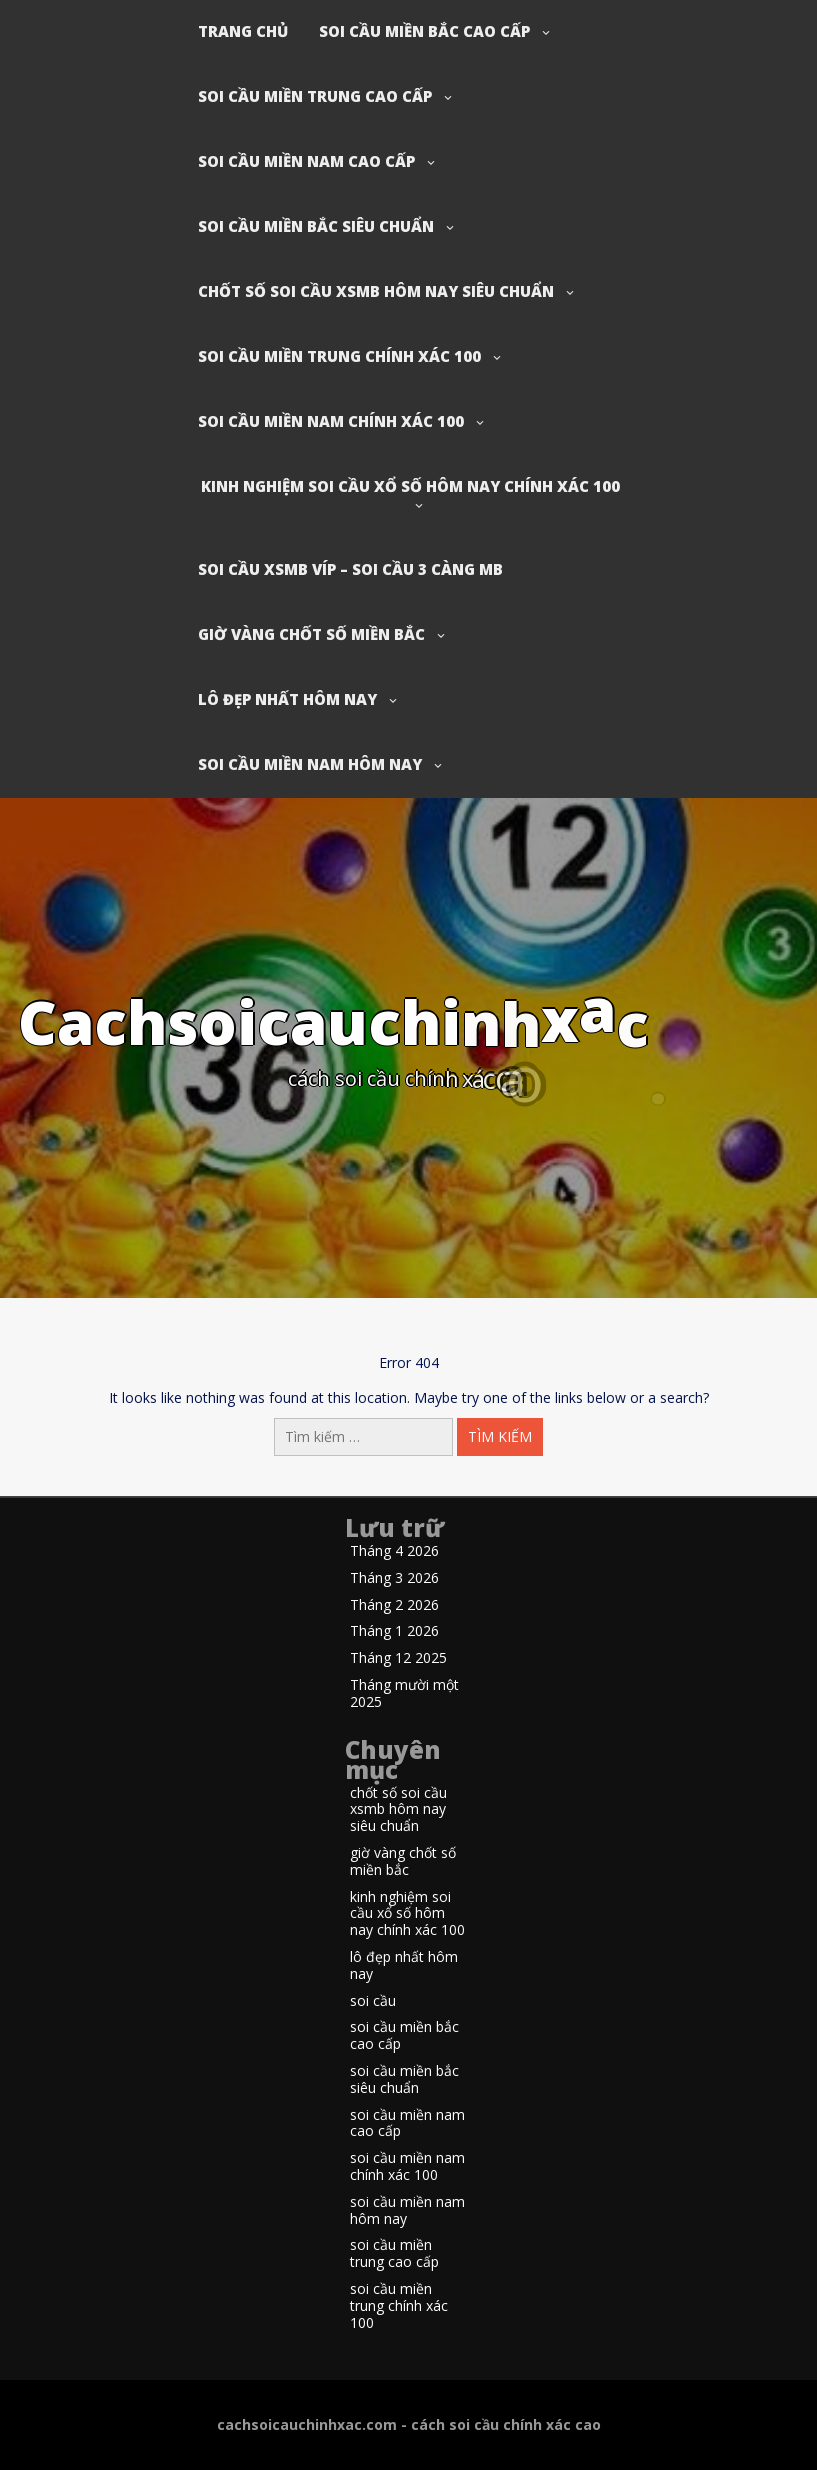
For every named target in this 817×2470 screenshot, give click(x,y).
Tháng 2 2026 (394, 1605)
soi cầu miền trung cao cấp (315, 96)
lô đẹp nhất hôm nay (287, 699)
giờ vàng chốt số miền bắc (311, 634)
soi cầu (373, 2001)
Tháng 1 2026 (394, 1631)
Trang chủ (243, 31)
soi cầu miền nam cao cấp (306, 161)
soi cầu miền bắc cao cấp (424, 31)
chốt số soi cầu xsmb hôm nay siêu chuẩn (376, 291)
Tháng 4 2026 (394, 1551)
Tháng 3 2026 (394, 1578)
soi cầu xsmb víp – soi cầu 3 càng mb (350, 569)
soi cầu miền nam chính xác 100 (331, 421)
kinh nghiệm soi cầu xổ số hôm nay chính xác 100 (410, 486)
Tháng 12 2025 (398, 1658)
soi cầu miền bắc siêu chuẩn (316, 226)
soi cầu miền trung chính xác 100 (339, 356)
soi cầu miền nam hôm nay (310, 764)
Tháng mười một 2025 (404, 1694)
